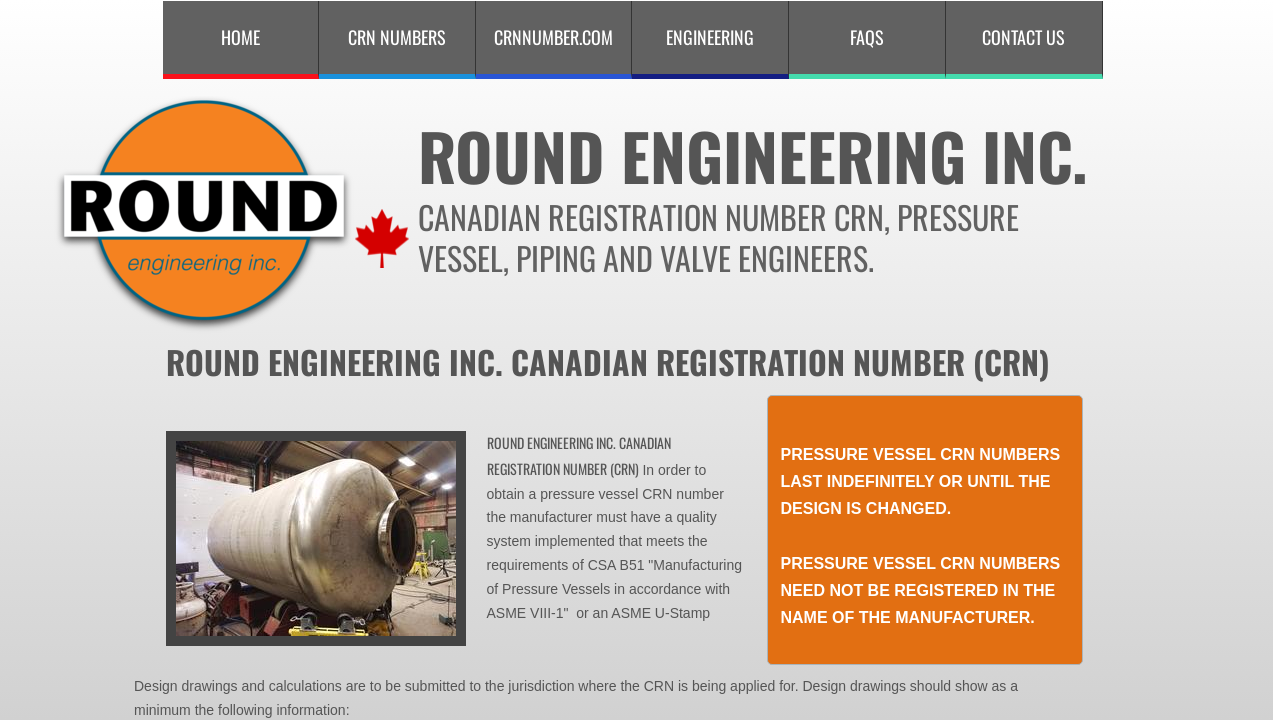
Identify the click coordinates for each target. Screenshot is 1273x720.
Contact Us (1023, 37)
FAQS (867, 37)
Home (240, 37)
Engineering (710, 37)
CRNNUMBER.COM (553, 37)
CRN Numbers (397, 37)
